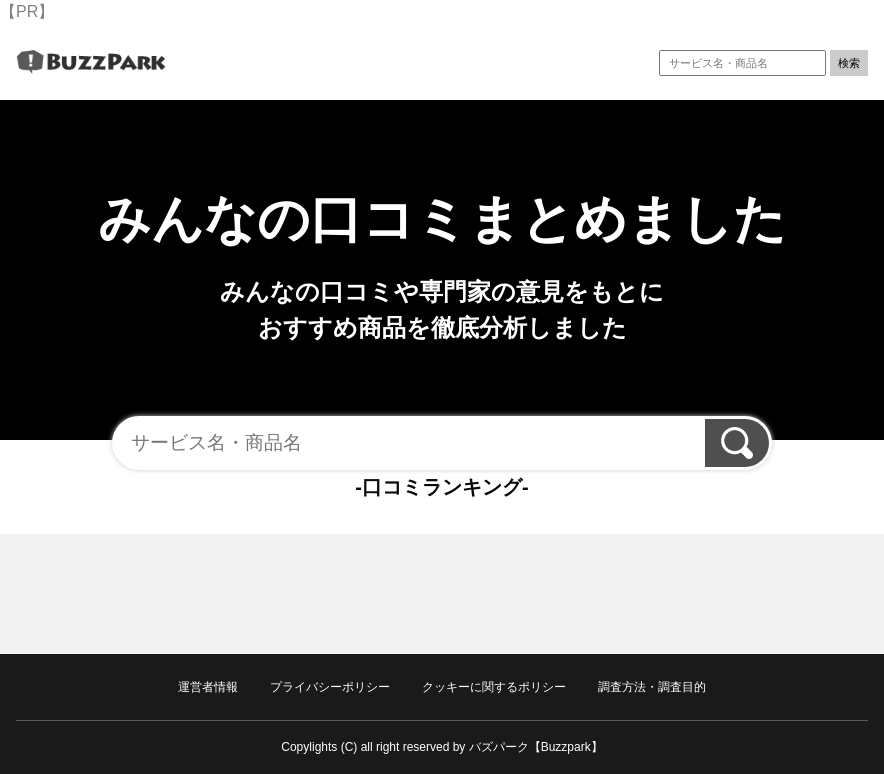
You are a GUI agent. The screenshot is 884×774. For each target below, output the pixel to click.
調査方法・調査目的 (652, 687)
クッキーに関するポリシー (494, 687)
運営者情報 (208, 687)
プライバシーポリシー (330, 687)
